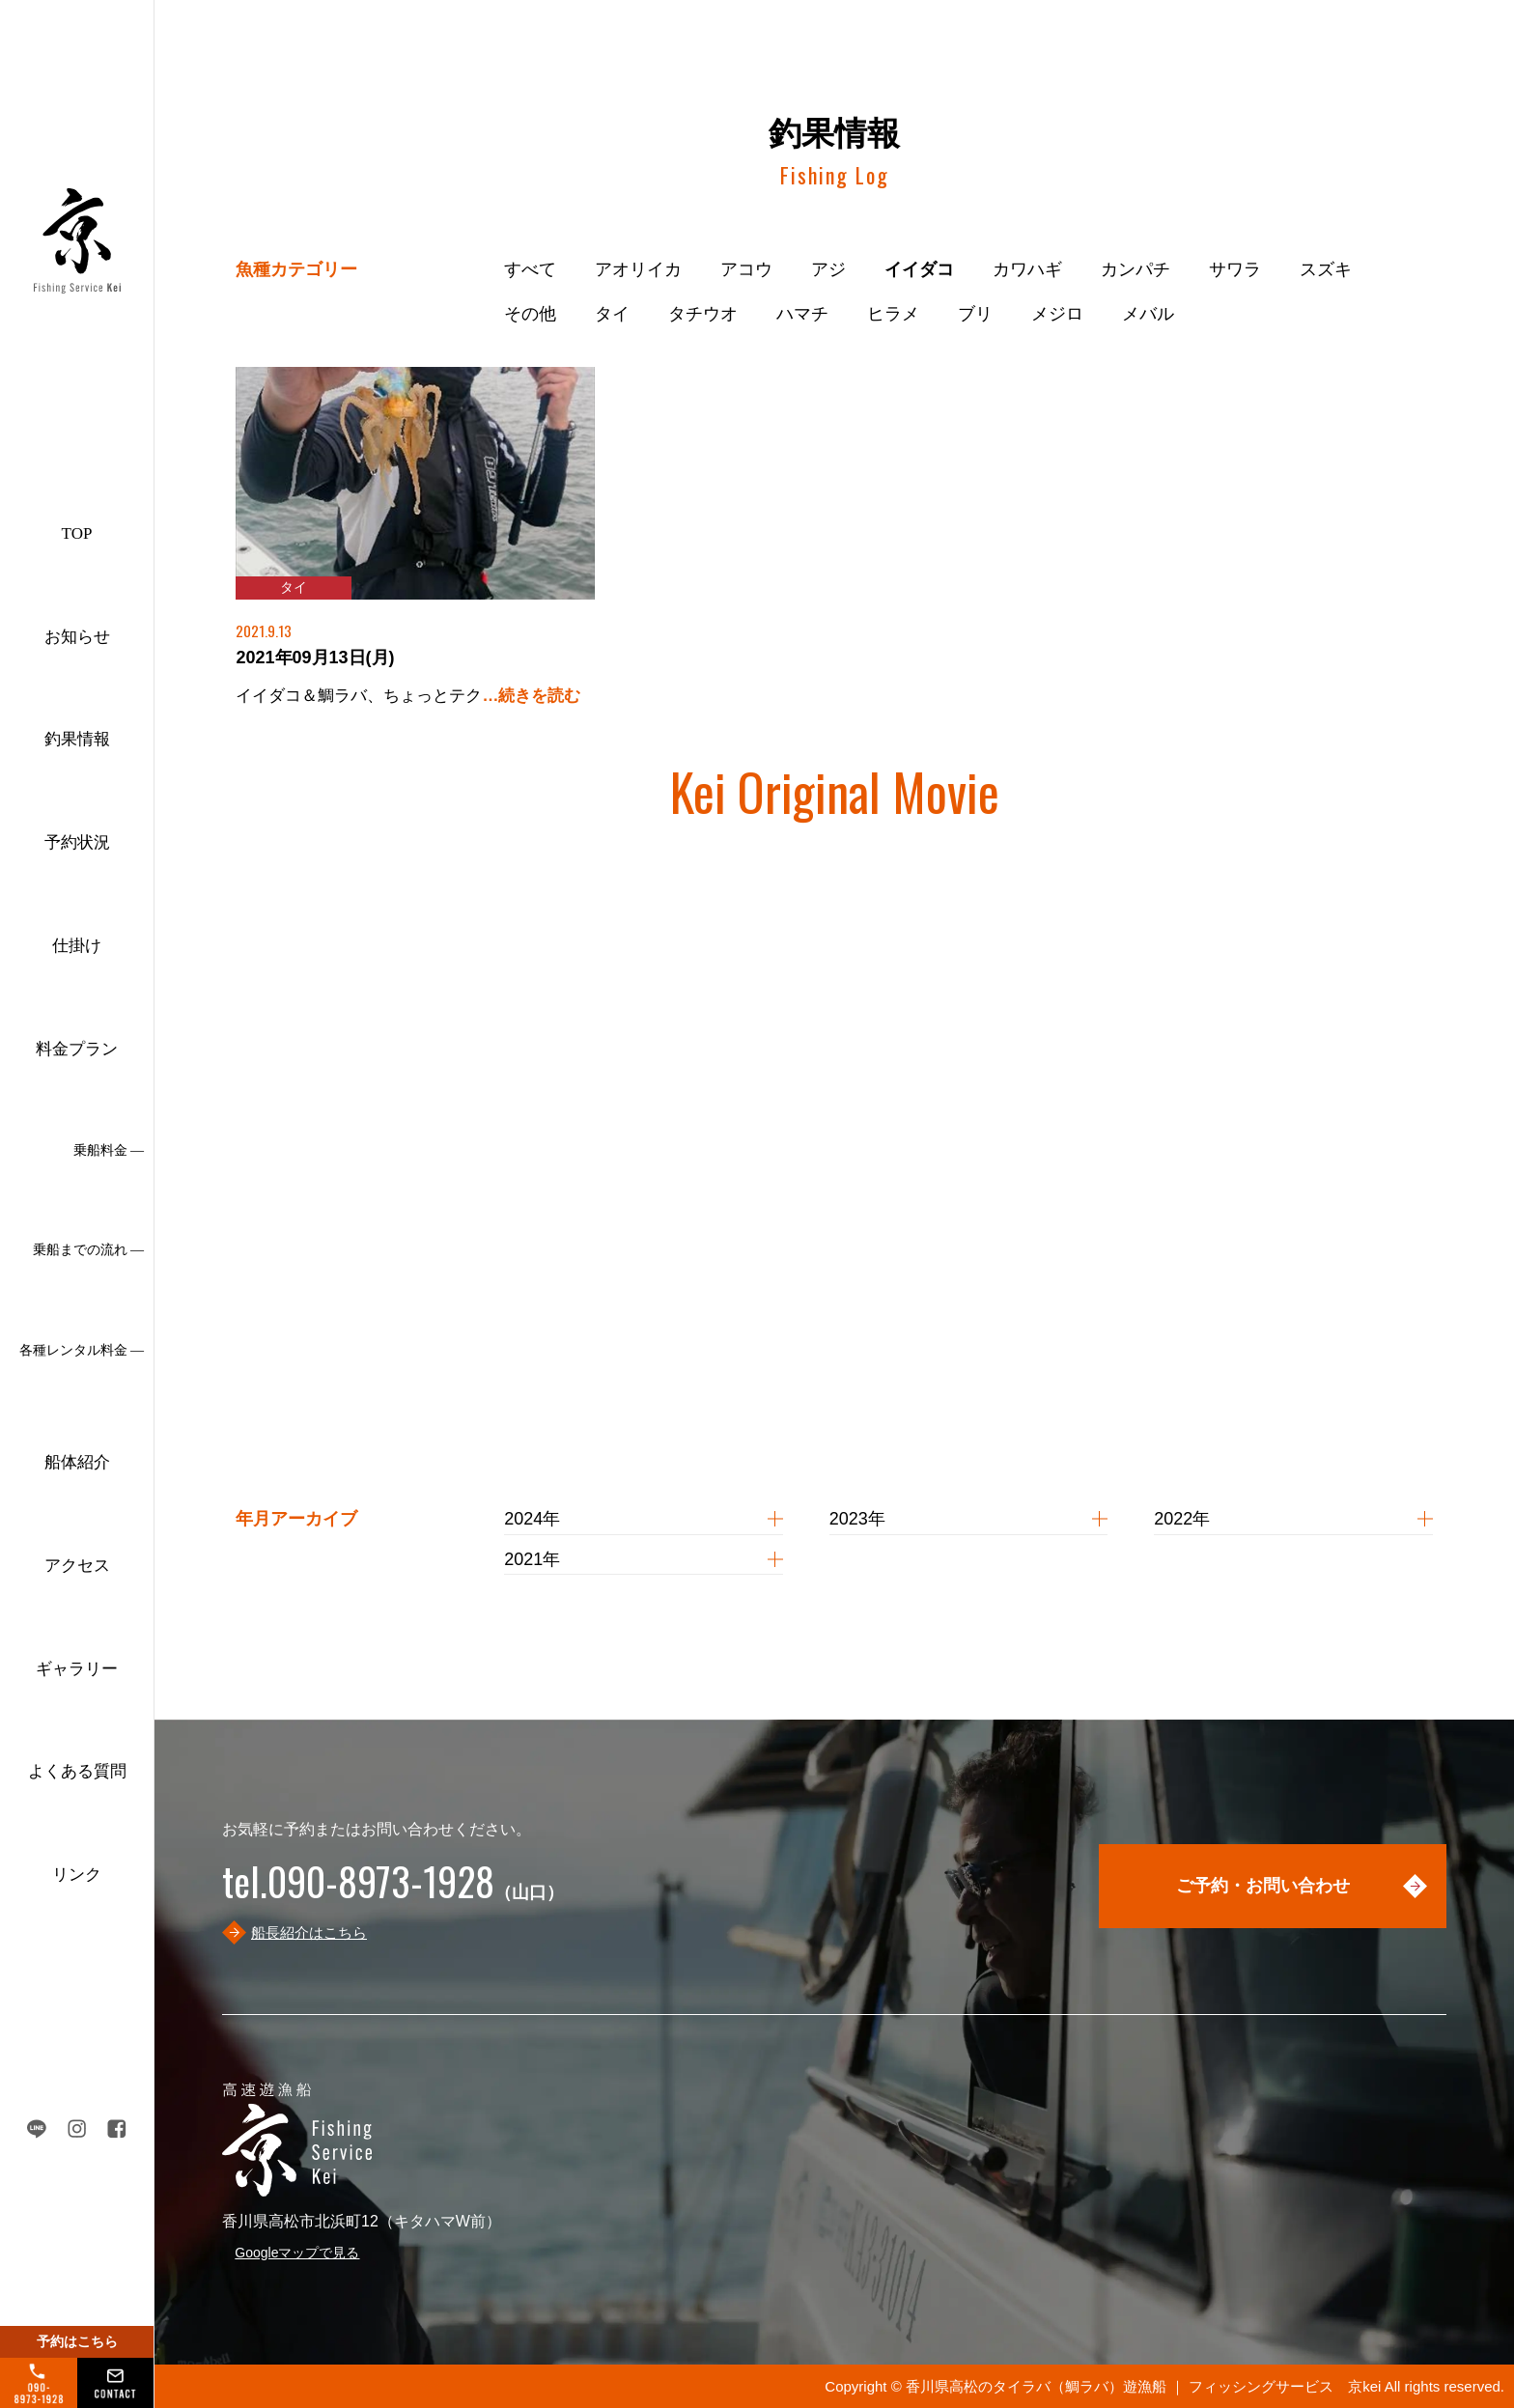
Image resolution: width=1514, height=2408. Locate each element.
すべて (530, 269)
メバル (1148, 313)
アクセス (77, 1565)
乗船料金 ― (109, 1150)
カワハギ (1027, 269)
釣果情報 (77, 739)
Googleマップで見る (297, 2252)
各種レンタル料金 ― (82, 1350)
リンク (76, 1874)
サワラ (1235, 269)
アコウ (746, 269)
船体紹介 (77, 1462)
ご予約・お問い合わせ (1263, 1885)
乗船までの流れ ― (89, 1250)
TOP (77, 533)
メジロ (1057, 313)
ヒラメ (893, 313)
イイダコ (919, 269)
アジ (828, 269)
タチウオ (703, 313)
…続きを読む (531, 695)
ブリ (975, 313)
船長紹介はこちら (309, 1932)
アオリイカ (638, 269)
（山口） (393, 1892)
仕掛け (76, 946)
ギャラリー (77, 1669)
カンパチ (1135, 269)
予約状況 (77, 842)
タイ (612, 313)
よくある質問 (77, 1771)
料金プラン (77, 1049)
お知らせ (77, 637)
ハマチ (802, 313)
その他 (530, 313)
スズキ (1326, 269)
